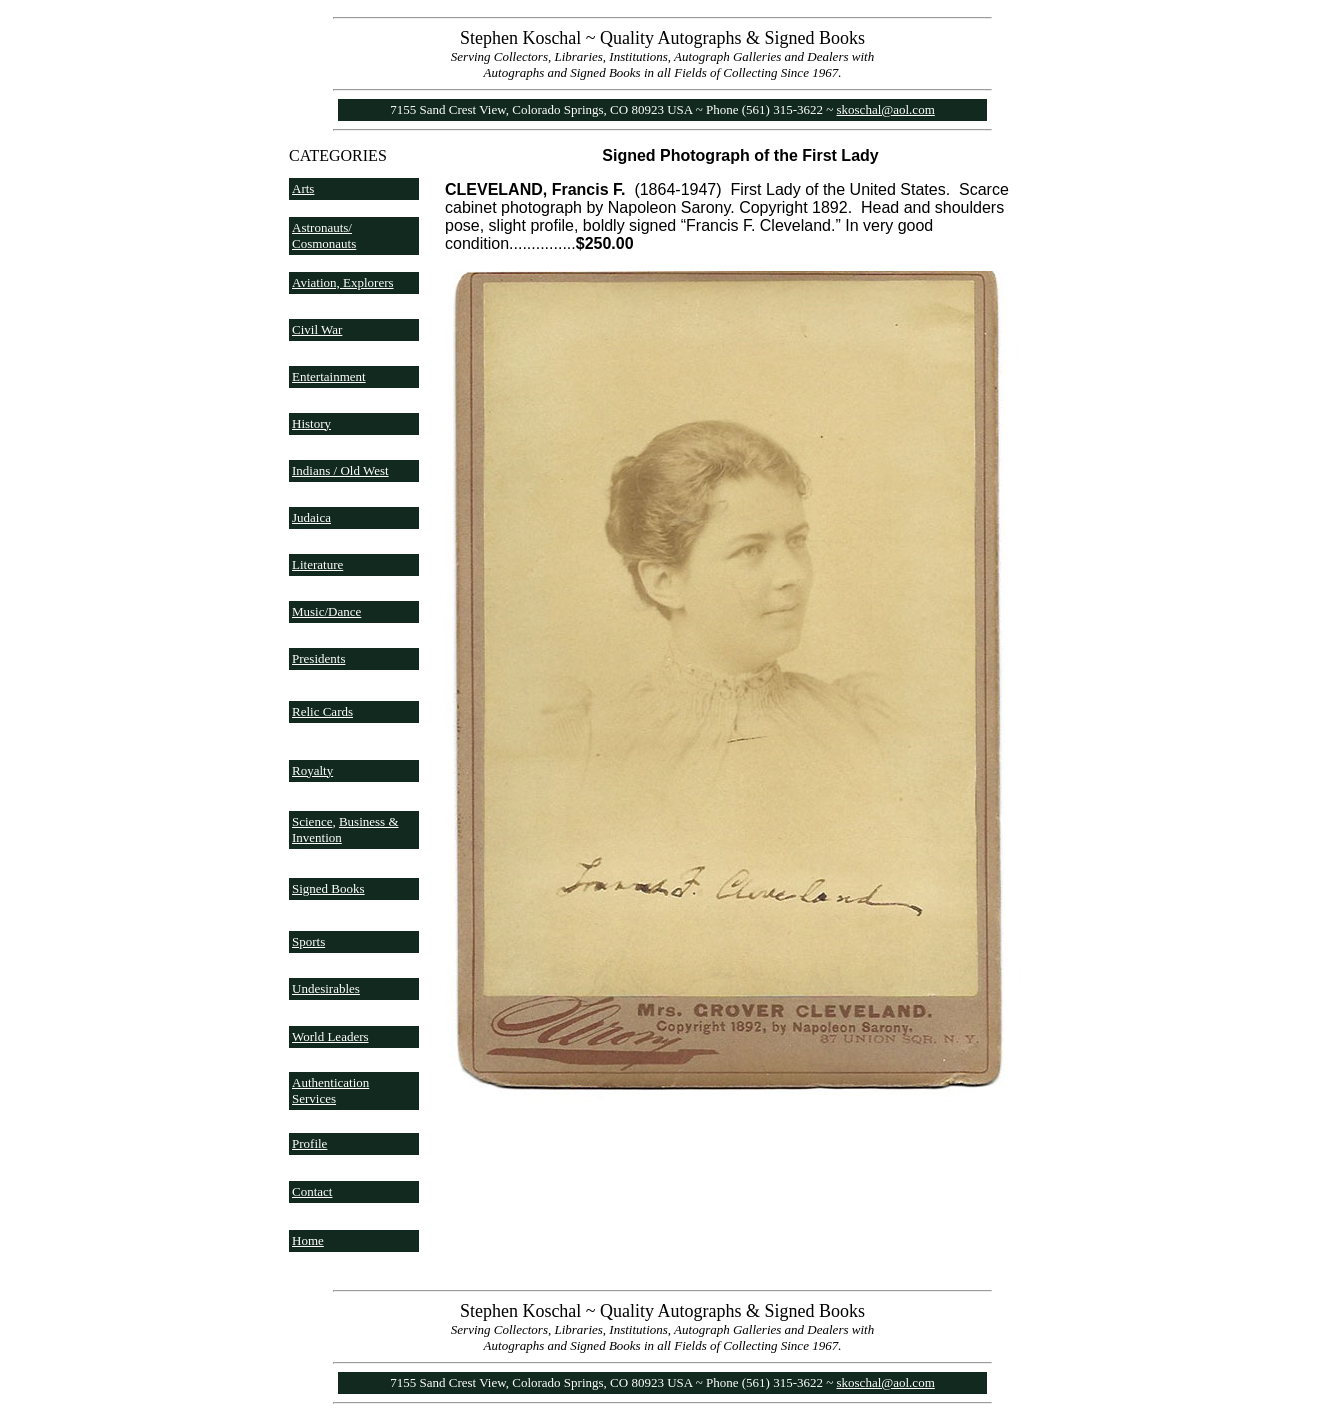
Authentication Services (330, 1090)
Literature (317, 564)
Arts (303, 188)
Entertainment (329, 376)
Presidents (318, 658)
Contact (312, 1191)
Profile (309, 1143)
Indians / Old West (340, 470)
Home (308, 1240)
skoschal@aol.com (886, 109)
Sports (308, 941)
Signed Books (328, 888)
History (311, 423)
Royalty (312, 770)
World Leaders (330, 1036)
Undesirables (326, 988)
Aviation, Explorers (343, 282)
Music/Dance (326, 611)
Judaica (311, 517)
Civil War (317, 329)
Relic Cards (322, 711)
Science (312, 821)
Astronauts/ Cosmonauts (324, 235)
